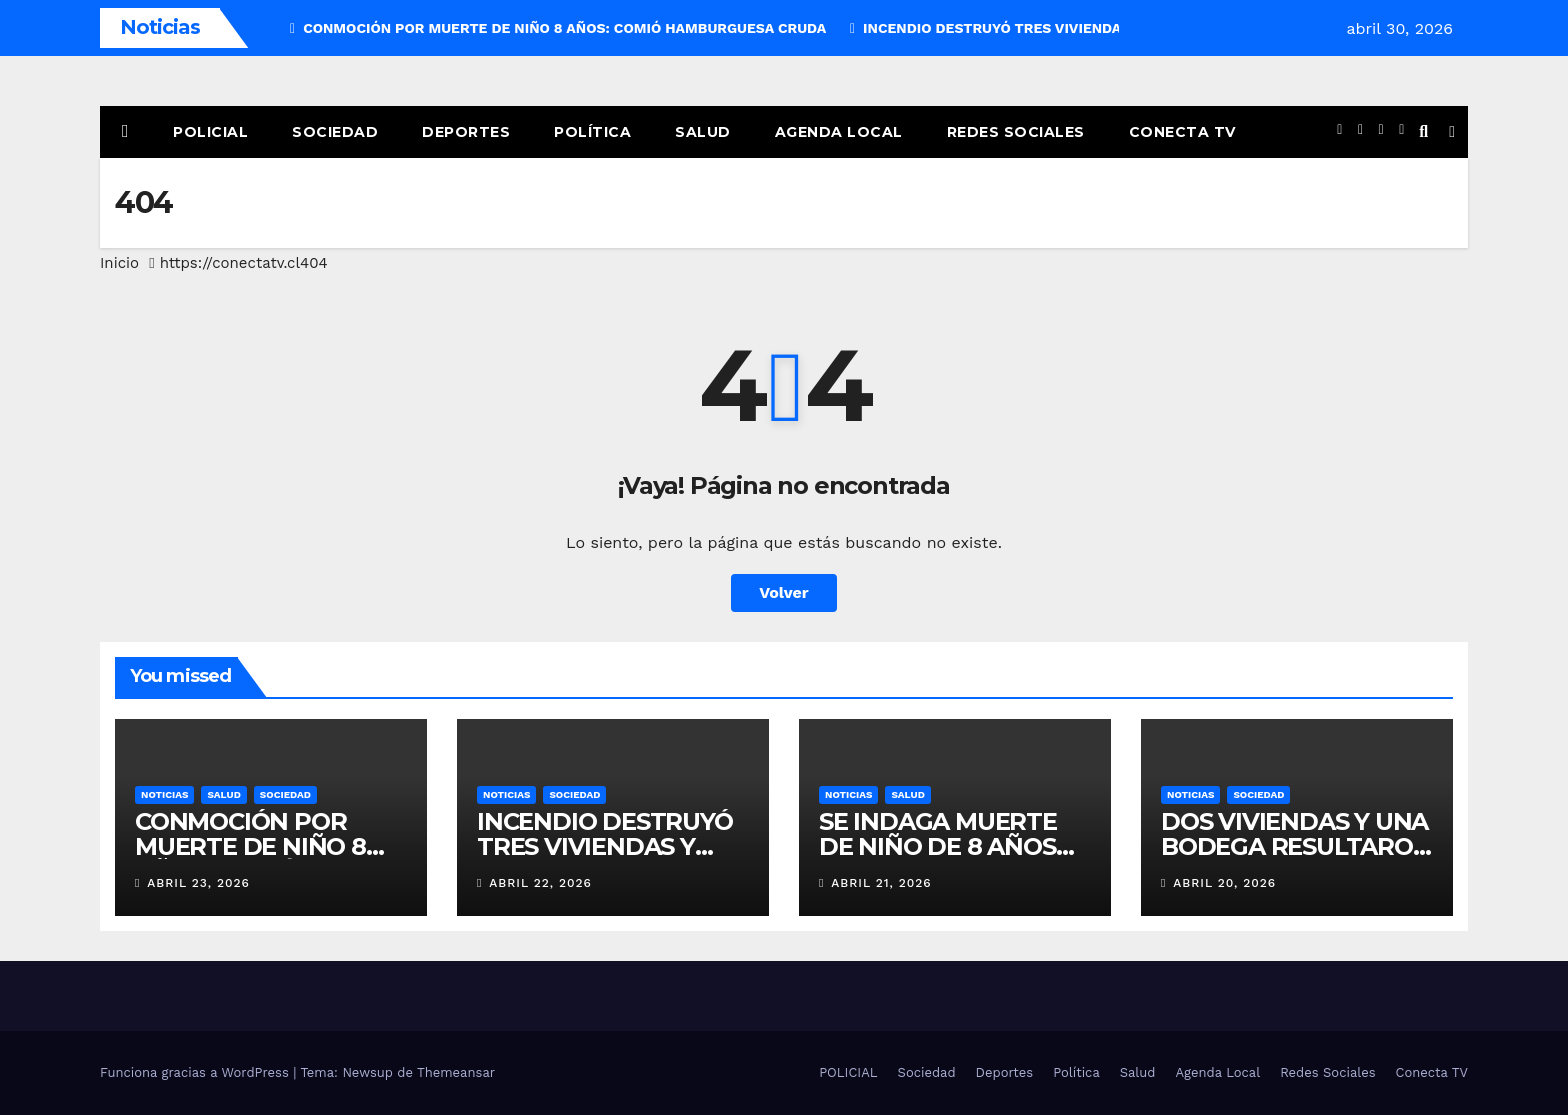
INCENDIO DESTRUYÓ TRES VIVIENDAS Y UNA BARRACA (605, 846)
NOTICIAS (164, 794)
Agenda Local (839, 132)
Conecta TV (1182, 132)
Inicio (119, 263)
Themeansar (456, 1072)
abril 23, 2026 (198, 883)
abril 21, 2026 (881, 883)
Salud (703, 132)
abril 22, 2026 (540, 883)
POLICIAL (210, 132)
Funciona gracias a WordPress (196, 1072)
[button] (1423, 131)
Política (592, 132)
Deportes (466, 132)
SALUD (223, 794)
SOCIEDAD (285, 794)
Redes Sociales (1016, 132)
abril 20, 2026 (1224, 883)
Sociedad (335, 132)
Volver (784, 592)
